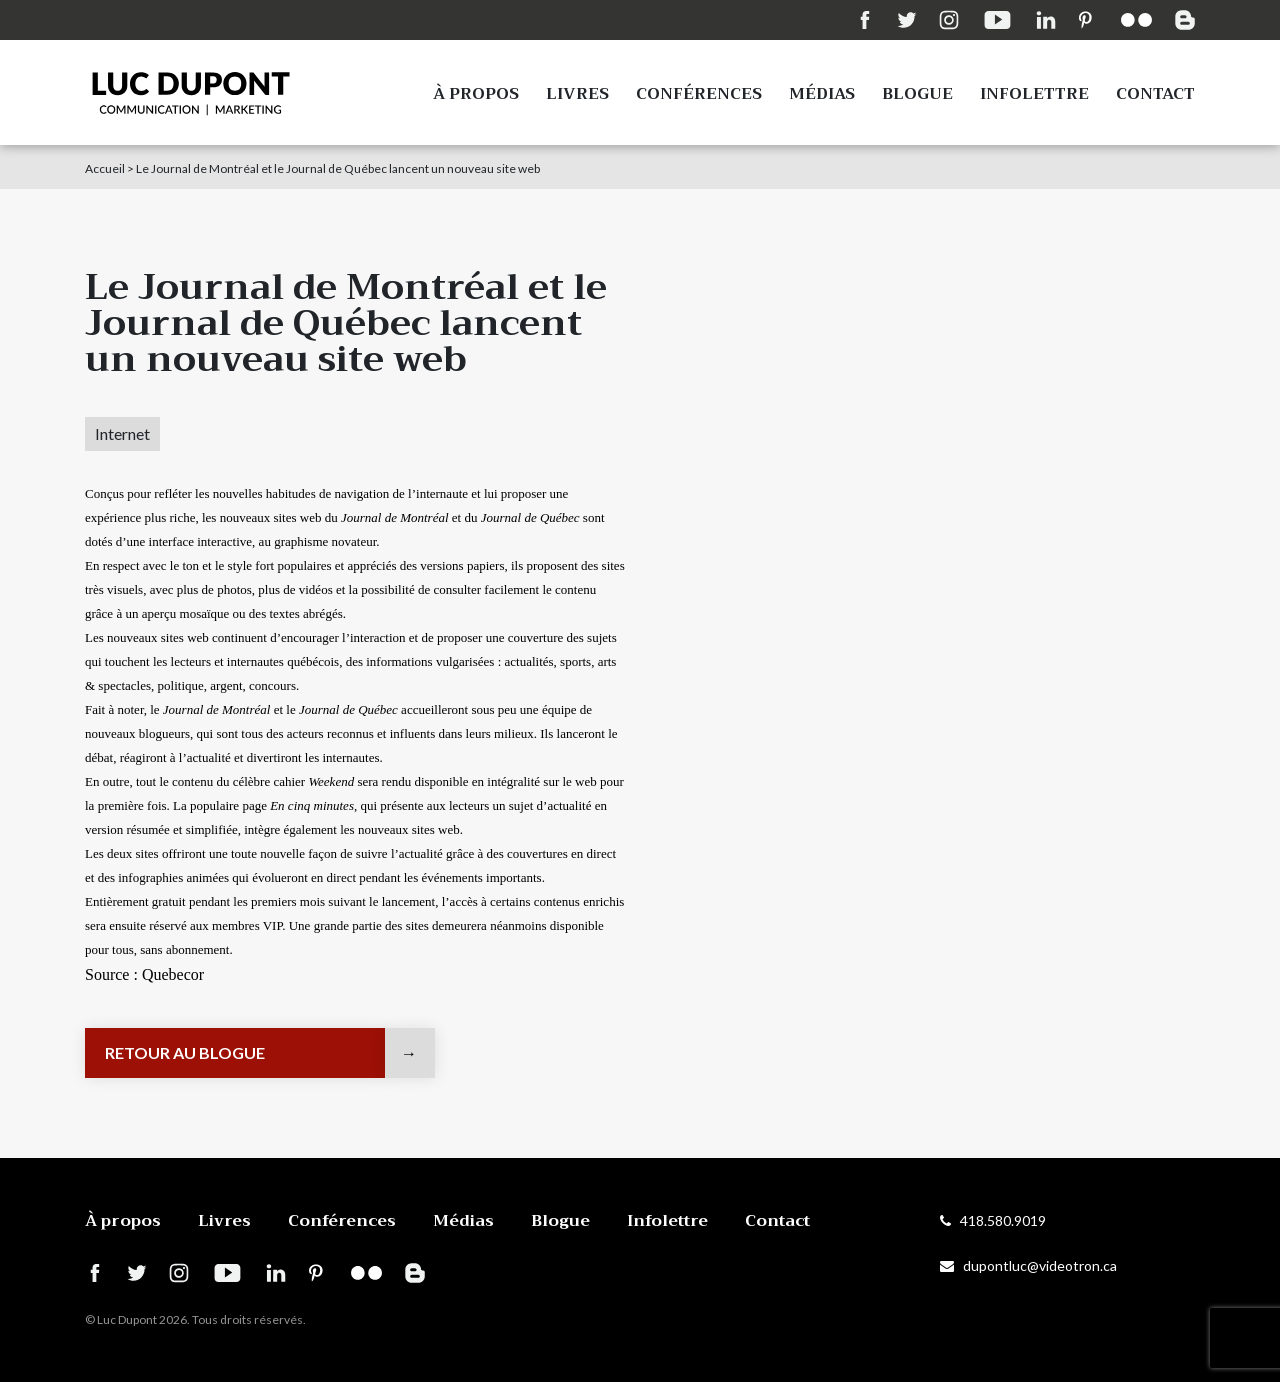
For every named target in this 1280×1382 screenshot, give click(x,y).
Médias (822, 94)
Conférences (699, 94)
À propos (476, 94)
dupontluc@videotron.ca (1028, 1265)
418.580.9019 (993, 1220)
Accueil (105, 168)
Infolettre (1034, 94)
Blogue (917, 94)
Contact (1155, 94)
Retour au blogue (185, 1052)
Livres (577, 94)
